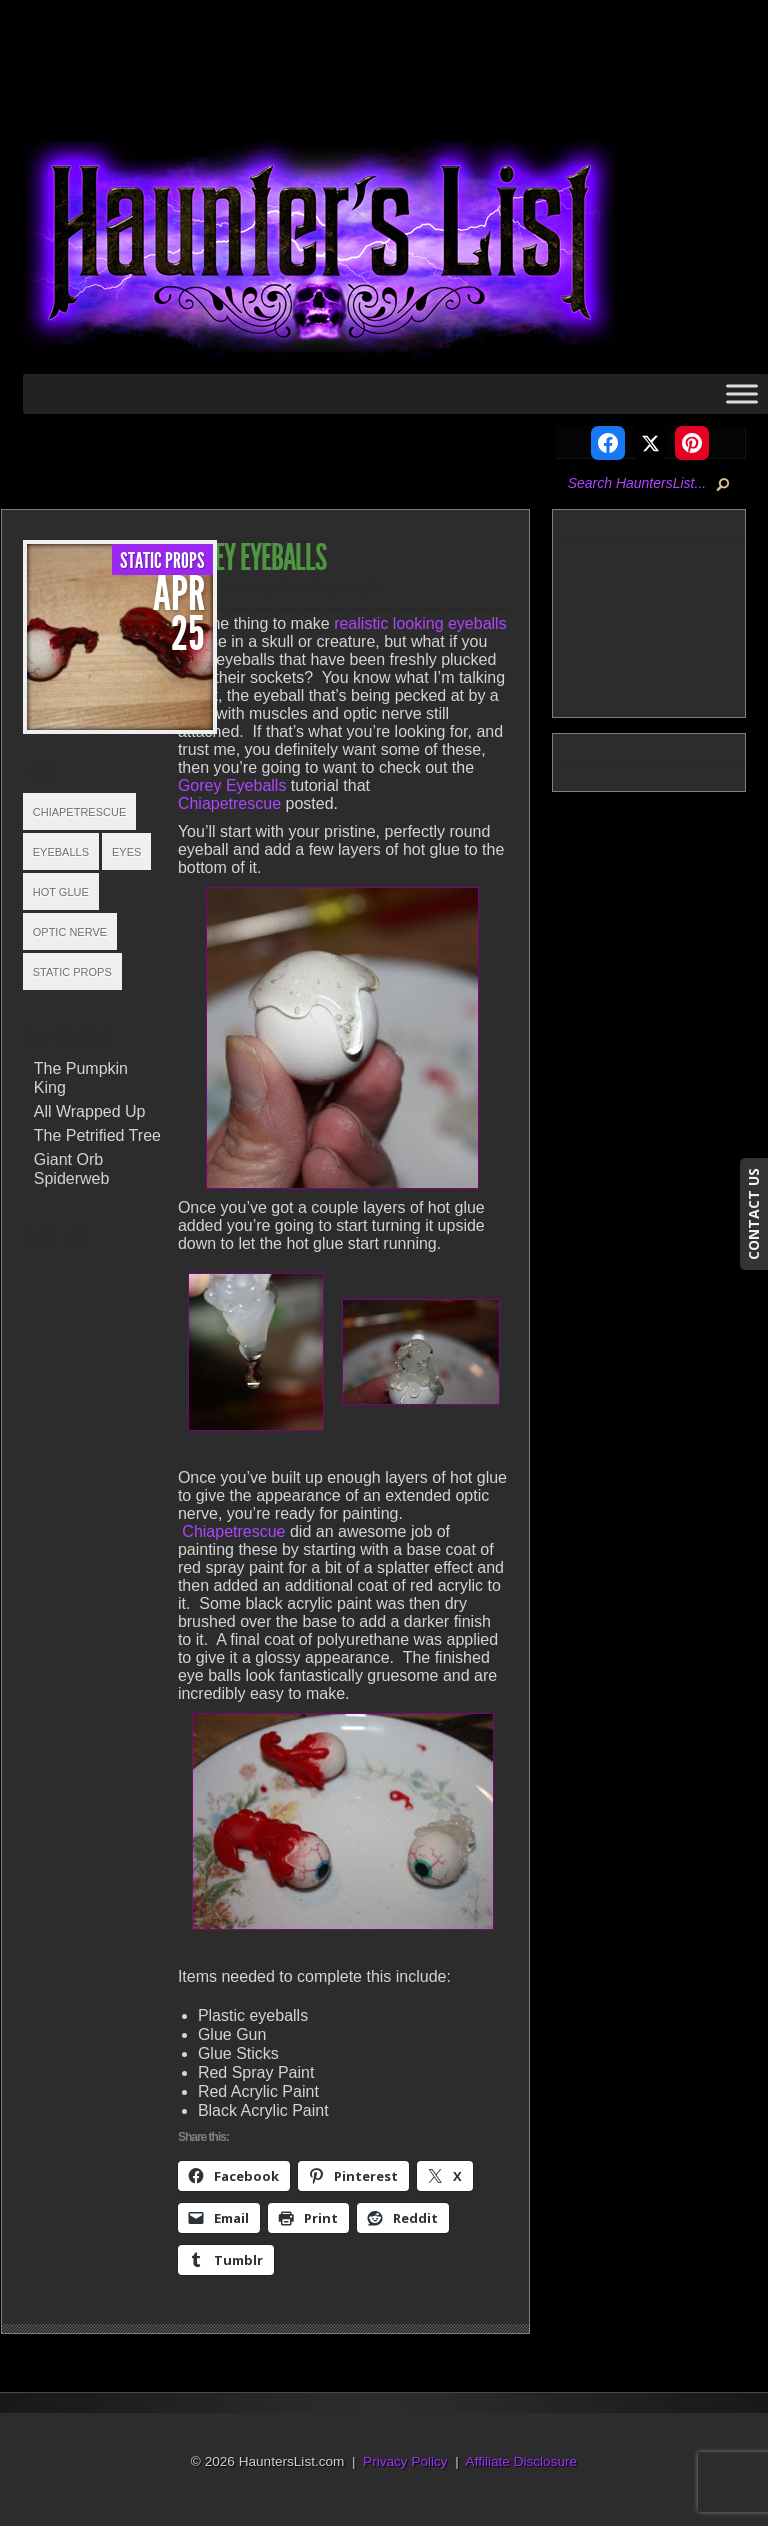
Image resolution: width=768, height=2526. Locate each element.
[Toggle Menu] (742, 393)
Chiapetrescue (80, 812)
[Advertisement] (671, 625)
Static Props (162, 561)
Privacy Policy (405, 2461)
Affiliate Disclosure (522, 2461)
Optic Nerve (70, 932)
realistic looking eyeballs (420, 623)
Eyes (126, 852)
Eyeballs (61, 852)
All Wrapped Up (90, 1111)
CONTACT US (753, 1214)
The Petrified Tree (97, 1135)
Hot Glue (61, 892)
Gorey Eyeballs (232, 785)
